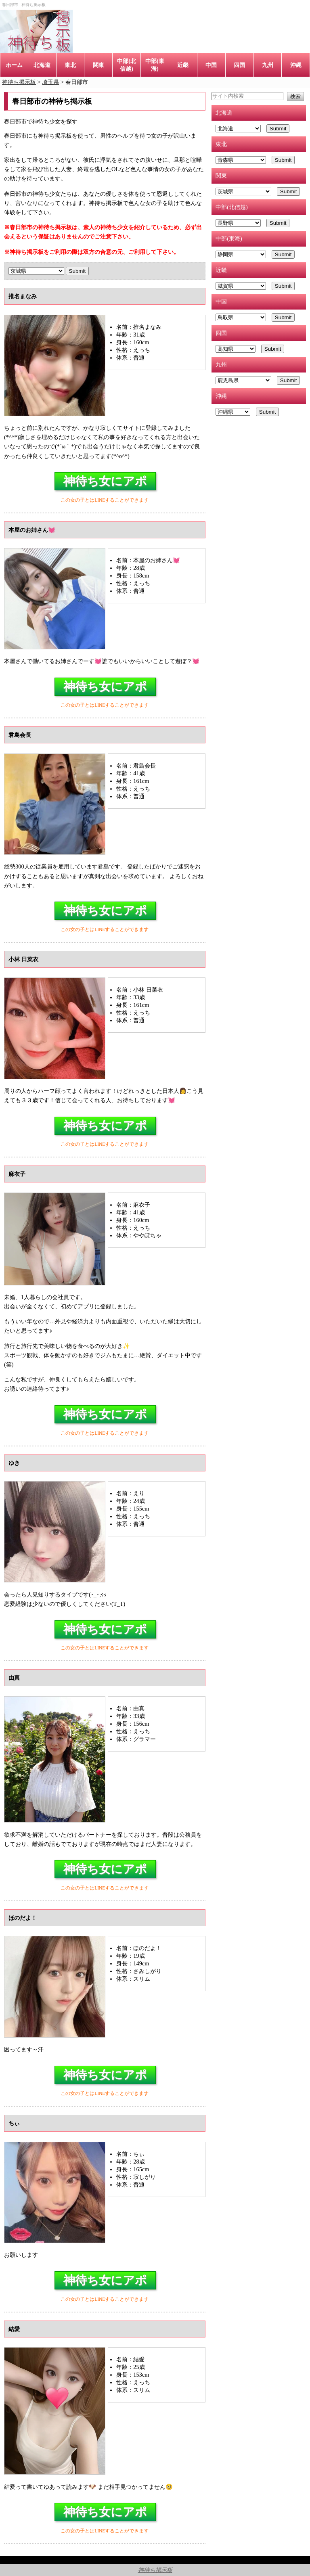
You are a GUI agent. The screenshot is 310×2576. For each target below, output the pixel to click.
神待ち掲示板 (155, 2570)
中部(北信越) (126, 65)
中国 (211, 65)
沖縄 (296, 65)
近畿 (183, 65)
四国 (239, 65)
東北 (70, 65)
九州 (267, 65)
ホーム (14, 65)
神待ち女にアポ (105, 481)
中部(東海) (154, 65)
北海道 (42, 65)
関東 (98, 65)
